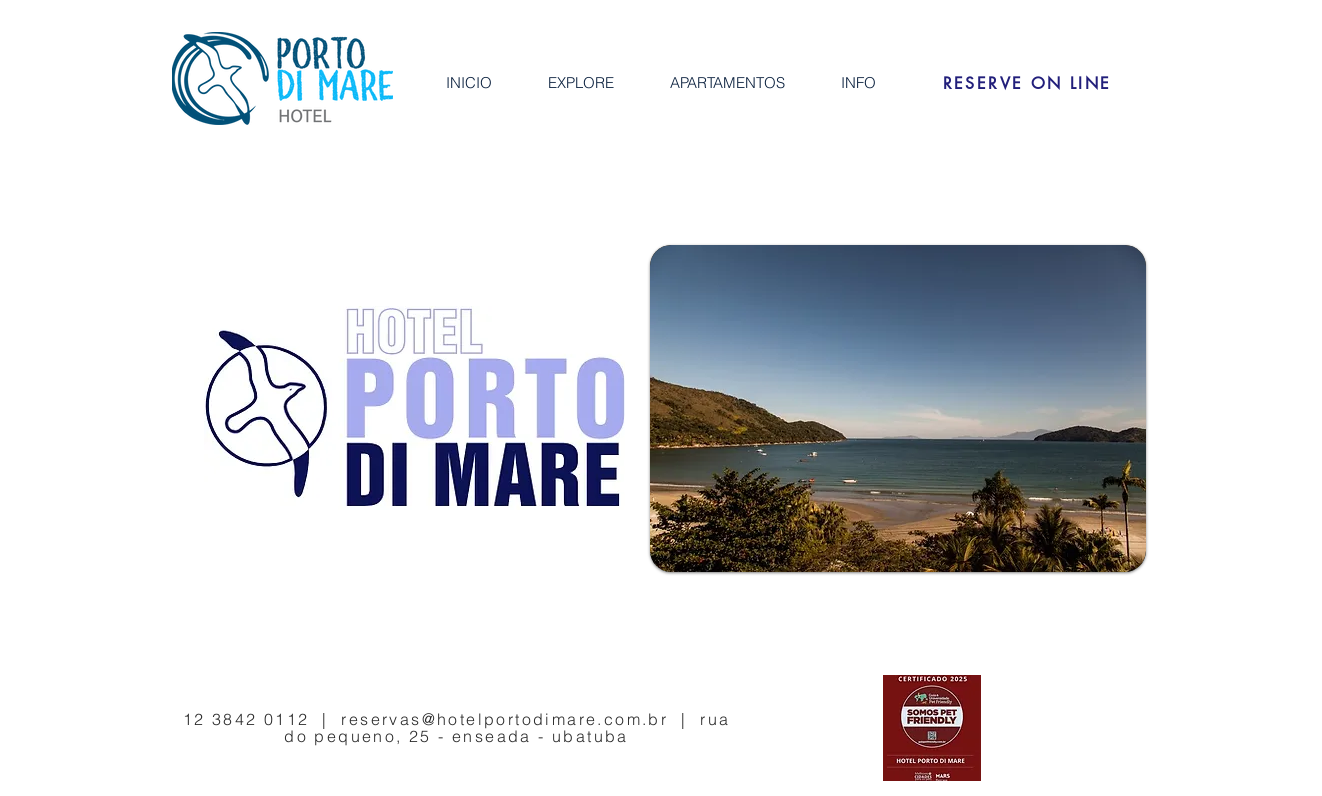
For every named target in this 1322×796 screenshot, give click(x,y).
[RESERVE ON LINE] (1027, 83)
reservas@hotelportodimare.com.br (504, 719)
